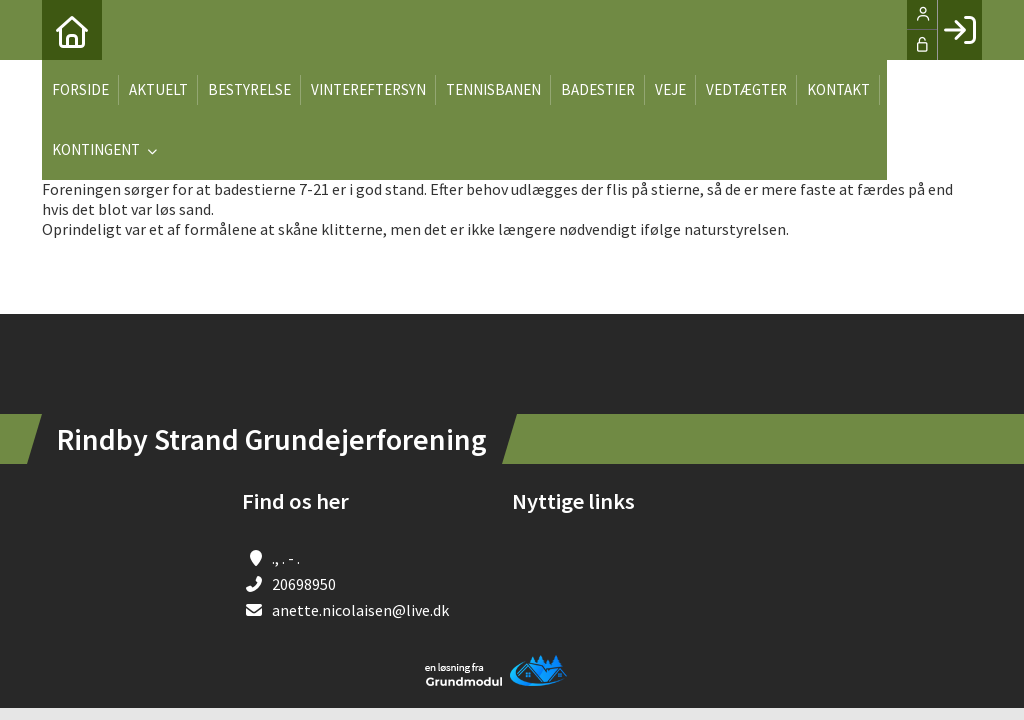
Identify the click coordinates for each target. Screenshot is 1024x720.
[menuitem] (72, 30)
